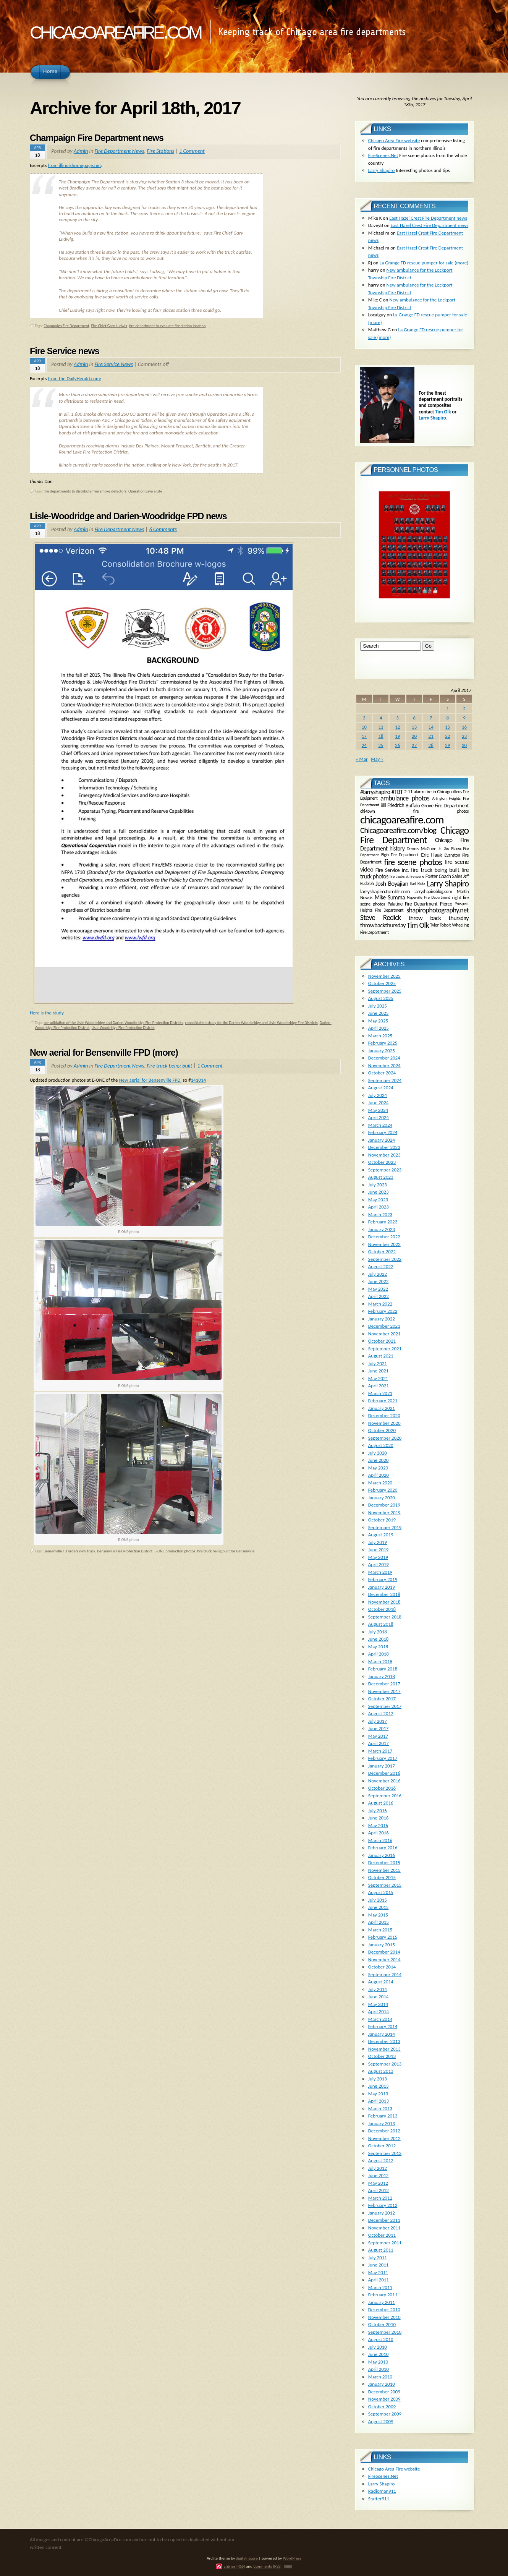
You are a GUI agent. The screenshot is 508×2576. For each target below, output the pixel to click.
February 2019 (382, 1579)
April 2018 (378, 1654)
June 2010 (378, 2354)
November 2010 (384, 2317)
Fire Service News (113, 364)
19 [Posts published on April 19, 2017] (397, 736)
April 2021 (378, 1385)
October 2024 (382, 1073)
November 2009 (384, 2399)
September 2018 (384, 1617)
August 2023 (380, 1177)
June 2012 (378, 2175)
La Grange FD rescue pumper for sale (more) (424, 263)
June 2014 (378, 1996)
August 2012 (380, 2160)
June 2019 (378, 1549)
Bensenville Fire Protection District (124, 1551)
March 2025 (380, 1036)
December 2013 (384, 2041)
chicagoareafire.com (115, 30)
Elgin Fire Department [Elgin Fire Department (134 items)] (400, 854)
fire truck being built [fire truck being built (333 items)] (435, 869)
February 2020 (382, 1490)
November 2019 (384, 1512)
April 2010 (378, 2369)
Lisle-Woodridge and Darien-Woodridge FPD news (128, 516)
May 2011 (378, 2272)
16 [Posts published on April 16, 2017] (464, 727)
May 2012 (378, 2183)
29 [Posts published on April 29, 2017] (447, 745)
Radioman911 (382, 2491)
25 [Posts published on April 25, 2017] (380, 745)
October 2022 (382, 1251)
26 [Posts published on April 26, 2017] (397, 745)
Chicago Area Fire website (394, 140)
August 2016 (380, 1803)
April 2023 (378, 1207)
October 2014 (382, 1967)
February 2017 (382, 1758)
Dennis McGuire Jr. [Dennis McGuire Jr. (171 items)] (424, 848)
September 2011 (384, 2242)
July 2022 (377, 1274)
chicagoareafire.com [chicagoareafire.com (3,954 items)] (401, 819)
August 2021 (380, 1356)
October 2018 (382, 1609)
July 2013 (377, 2079)
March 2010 (380, 2377)
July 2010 (377, 2347)
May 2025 (378, 1021)
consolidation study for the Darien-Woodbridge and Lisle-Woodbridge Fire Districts (251, 1022)
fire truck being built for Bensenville (225, 1551)
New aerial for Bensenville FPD (150, 1080)
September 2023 (384, 1170)
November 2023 (384, 1155)
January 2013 (381, 2123)
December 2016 (384, 1773)
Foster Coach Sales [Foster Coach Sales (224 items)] (443, 876)
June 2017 (378, 1728)
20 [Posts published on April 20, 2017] (414, 736)
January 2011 (381, 2302)
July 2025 (377, 1006)
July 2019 (377, 1542)
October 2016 (382, 1788)
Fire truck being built (169, 1065)
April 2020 (378, 1475)
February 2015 (382, 1937)
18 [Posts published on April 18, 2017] (380, 736)
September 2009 (384, 2414)
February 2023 (382, 1222)
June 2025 (378, 1013)
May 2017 (378, 1736)
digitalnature (247, 2558)
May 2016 (378, 1825)
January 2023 (381, 1229)
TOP (288, 2567)
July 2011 (377, 2257)
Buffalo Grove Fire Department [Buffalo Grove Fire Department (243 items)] (437, 805)
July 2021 (377, 1363)
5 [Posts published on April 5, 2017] (397, 718)
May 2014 (378, 2004)
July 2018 (377, 1632)
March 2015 (380, 1930)
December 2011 (384, 2220)
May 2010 (378, 2362)
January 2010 (381, 2384)
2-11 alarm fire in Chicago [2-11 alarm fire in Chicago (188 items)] (427, 792)
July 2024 (377, 1095)
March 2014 (380, 2019)
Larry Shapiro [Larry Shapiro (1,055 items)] (448, 883)
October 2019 (382, 1520)
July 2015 (377, 1900)
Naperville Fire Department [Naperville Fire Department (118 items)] (428, 897)
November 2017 (384, 1691)
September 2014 (384, 1974)
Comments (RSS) (267, 2566)
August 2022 (380, 1266)
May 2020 (378, 1468)
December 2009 (384, 2392)
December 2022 (384, 1236)
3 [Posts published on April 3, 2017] (364, 718)
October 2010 (382, 2324)
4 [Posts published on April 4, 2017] (381, 718)
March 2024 (380, 1125)
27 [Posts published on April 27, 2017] (414, 745)
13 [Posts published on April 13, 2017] (414, 727)
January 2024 (381, 1140)
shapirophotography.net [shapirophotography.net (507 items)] (437, 910)
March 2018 (380, 1661)
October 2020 (382, 1430)
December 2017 (384, 1684)
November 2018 (384, 1602)
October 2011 (382, 2235)
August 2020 (380, 1445)
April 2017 (378, 1743)
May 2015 (378, 1915)
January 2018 (381, 1676)
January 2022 (381, 1319)
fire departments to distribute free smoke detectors (85, 491)
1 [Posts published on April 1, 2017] (448, 708)
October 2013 (382, 2056)
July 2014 (377, 1989)
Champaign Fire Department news (96, 138)
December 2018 (384, 1594)
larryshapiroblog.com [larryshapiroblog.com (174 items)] (433, 891)
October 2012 (382, 2145)
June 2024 (378, 1102)
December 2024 (384, 1058)
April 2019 (378, 1564)
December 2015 (384, 1862)
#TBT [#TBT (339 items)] (397, 791)
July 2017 (377, 1721)
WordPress (292, 2558)
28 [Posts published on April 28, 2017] (431, 745)
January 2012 (381, 2213)
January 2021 (381, 1408)
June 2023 (378, 1192)
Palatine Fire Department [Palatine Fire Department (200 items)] (413, 904)
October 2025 (382, 983)
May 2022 (378, 1289)
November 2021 (384, 1334)
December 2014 (384, 1952)
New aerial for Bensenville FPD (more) (104, 1053)
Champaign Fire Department (66, 325)
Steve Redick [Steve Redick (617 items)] (380, 917)
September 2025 (384, 991)
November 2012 (384, 2138)
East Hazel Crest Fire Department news (428, 218)
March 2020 (380, 1483)
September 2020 (384, 1438)
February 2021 (382, 1400)
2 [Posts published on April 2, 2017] (464, 708)
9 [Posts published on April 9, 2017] (464, 718)
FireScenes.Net (383, 155)
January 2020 (381, 1497)
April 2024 (378, 1117)
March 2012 (380, 2198)
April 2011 (378, 2280)
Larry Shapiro (381, 170)
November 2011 (384, 2228)
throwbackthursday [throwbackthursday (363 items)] (383, 925)
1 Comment (192, 150)
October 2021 (382, 1341)
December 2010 (384, 2309)
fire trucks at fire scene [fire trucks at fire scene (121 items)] (407, 876)
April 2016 (378, 1833)
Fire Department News (119, 150)
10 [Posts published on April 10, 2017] (364, 727)
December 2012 (384, 2131)
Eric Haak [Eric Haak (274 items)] (431, 854)
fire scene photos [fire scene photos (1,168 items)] (413, 862)
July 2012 (377, 2168)
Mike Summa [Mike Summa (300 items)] (390, 897)
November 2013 (384, 2049)
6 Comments (162, 529)
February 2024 (382, 1132)
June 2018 (378, 1639)
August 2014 (380, 1982)
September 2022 (384, 1259)
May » (377, 759)
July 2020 (377, 1453)
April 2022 (378, 1296)
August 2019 (380, 1534)
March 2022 (380, 1304)
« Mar (361, 759)
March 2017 (380, 1751)
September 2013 (384, 2064)
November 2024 (384, 1065)
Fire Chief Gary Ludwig (109, 325)
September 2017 (384, 1706)
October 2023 (382, 1162)
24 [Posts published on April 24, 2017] (364, 745)
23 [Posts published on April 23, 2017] (464, 736)
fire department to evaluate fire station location (167, 325)
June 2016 (378, 1818)
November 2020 (384, 1423)
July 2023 (377, 1185)
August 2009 (380, 2421)
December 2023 (384, 1147)
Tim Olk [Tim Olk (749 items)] (418, 925)
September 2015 (384, 1885)
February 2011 (382, 2294)
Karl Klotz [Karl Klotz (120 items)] (417, 883)
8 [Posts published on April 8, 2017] (448, 718)
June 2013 (378, 2086)
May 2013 (378, 2093)
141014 (198, 1080)
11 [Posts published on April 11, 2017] (380, 727)
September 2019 (384, 1527)
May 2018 (378, 1646)
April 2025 (378, 1028)
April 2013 (378, 2101)
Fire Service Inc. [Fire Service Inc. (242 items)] (392, 869)
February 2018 (382, 1669)
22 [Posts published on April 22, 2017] (447, 736)
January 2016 (381, 1855)
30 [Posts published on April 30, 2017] (464, 745)
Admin (81, 150)
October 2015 (382, 1877)
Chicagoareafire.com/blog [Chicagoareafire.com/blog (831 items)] (398, 830)
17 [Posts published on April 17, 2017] (364, 736)
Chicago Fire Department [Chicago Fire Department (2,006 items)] (414, 835)
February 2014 (382, 2026)
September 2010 (384, 2332)
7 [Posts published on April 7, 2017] (431, 718)
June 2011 (378, 2265)
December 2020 (384, 1415)
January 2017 (381, 1766)
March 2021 (380, 1393)
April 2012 (378, 2190)
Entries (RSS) (234, 2566)
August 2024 (380, 1087)
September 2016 (384, 1795)
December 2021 (384, 1326)
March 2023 (380, 1214)
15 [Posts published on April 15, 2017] (447, 727)
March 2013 (380, 2108)
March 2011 (380, 2287)
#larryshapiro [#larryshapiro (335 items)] (375, 791)
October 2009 (382, 2406)
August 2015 (380, 1892)
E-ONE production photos (174, 1551)
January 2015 (381, 1944)
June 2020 (378, 1460)
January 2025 (381, 1050)
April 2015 (378, 1922)
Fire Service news (64, 351)
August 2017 (380, 1713)
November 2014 (384, 1959)
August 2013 (380, 2071)
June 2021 (378, 1371)
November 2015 (384, 1870)
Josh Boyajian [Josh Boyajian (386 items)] (391, 883)
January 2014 (381, 2034)
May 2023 (378, 1199)
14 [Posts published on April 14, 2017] (431, 727)
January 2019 (381, 1587)
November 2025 (384, 976)
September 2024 (384, 1080)
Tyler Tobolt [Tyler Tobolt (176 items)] (440, 925)
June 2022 (378, 1281)
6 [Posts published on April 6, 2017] (414, 718)
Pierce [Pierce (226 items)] (446, 904)
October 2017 (382, 1698)
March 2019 (380, 1572)
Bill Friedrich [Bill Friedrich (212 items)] (392, 805)
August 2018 (380, 1624)
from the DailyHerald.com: (74, 378)
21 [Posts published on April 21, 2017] (431, 736)
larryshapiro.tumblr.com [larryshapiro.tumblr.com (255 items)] (385, 891)
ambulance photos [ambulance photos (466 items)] (404, 798)
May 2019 (378, 1557)
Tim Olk (443, 412)
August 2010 (380, 2339)
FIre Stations (160, 150)
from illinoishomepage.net (74, 165)
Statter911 (378, 2498)
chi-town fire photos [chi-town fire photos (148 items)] (414, 811)
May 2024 (378, 1110)
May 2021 (378, 1378)
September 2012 (384, 2153)
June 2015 (378, 1907)
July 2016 (377, 1810)
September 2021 (384, 1348)
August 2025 (380, 998)
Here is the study (47, 1013)
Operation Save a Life (145, 491)
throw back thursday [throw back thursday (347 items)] (439, 917)
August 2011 (380, 2250)
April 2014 (378, 2011)
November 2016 (384, 1781)
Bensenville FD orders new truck (69, 1551)
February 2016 (382, 1847)
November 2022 (384, 1244)
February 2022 (382, 1311)
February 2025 (382, 1043)
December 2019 (384, 1505)
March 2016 (380, 1840)
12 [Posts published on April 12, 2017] (397, 727)
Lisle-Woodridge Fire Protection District (123, 1027)
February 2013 (382, 2116)
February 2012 (382, 2205)
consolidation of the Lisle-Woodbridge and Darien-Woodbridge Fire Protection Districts (113, 1022)
